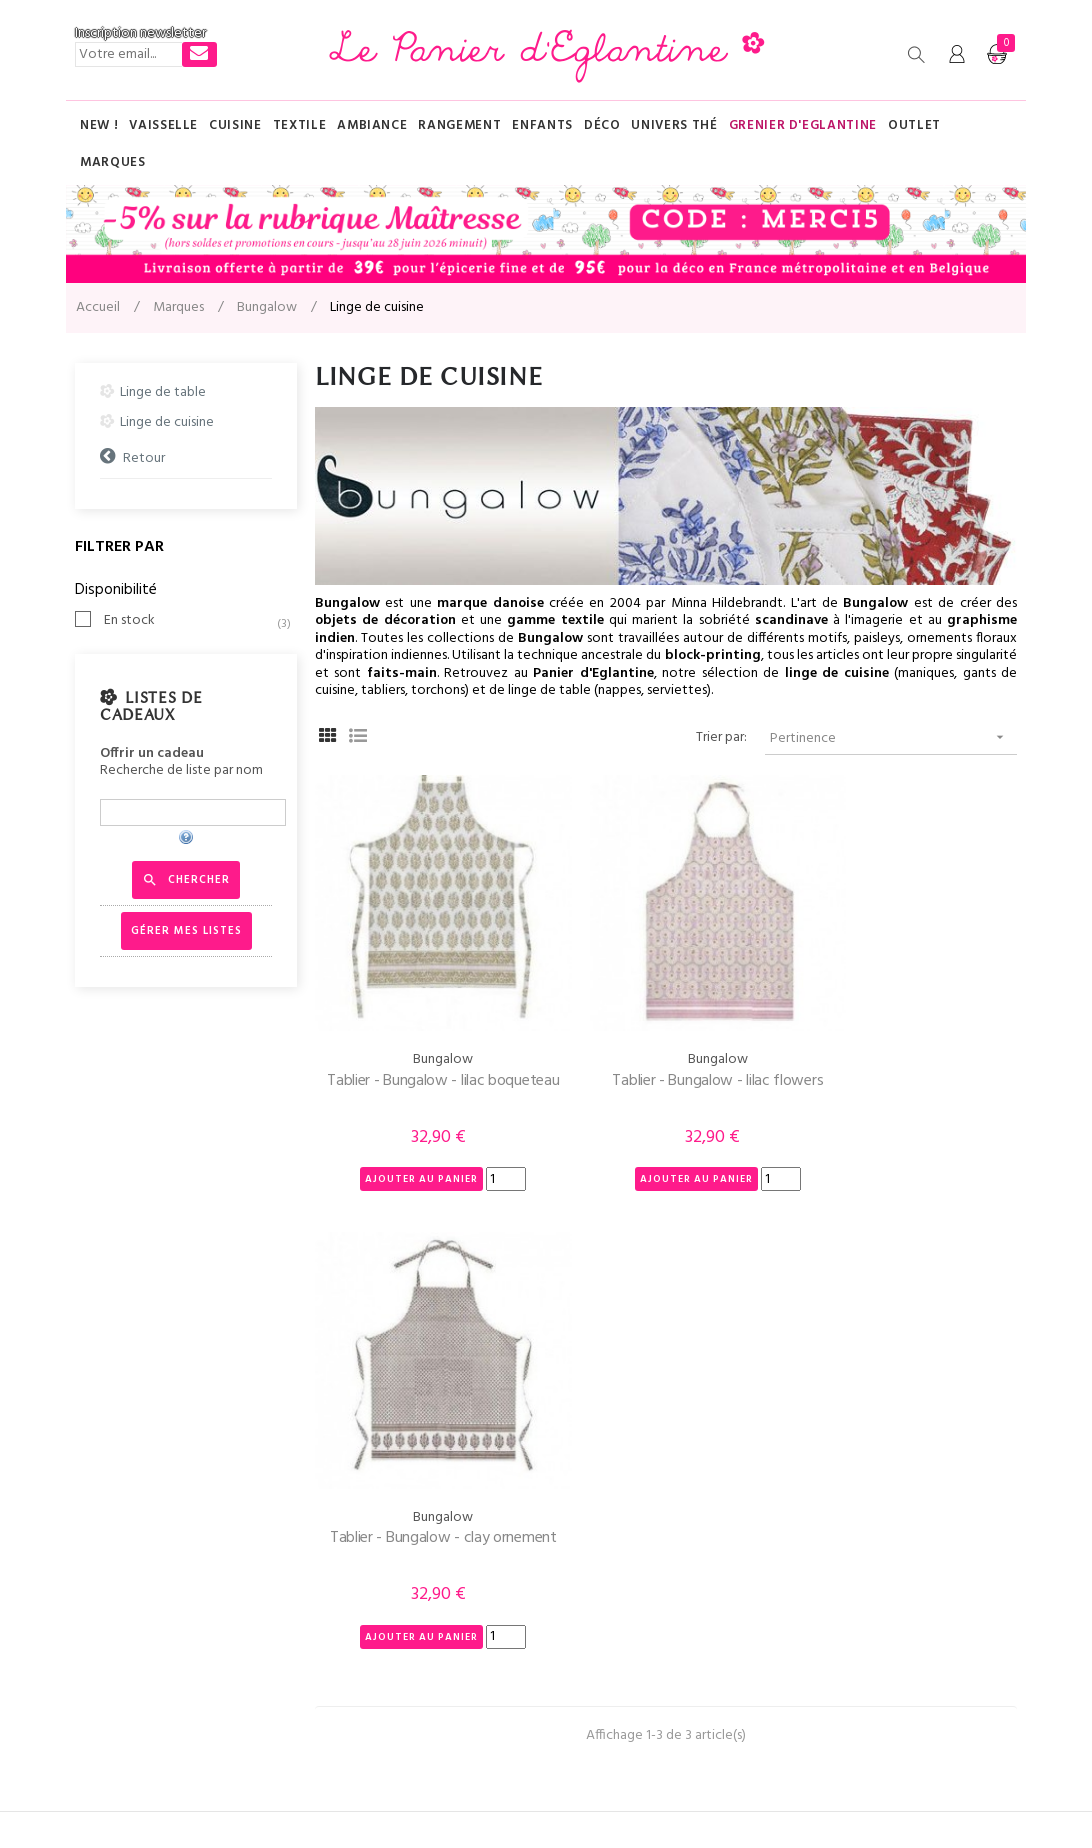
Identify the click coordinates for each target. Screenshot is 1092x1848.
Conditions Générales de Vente (409, 1662)
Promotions (590, 1702)
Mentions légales (339, 1796)
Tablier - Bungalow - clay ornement (906, 1058)
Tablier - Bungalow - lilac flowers (666, 1046)
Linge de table (163, 392)
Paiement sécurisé (369, 1622)
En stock (190, 621)
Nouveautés (591, 1662)
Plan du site (589, 1582)
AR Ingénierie (511, 1796)
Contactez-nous (124, 1582)
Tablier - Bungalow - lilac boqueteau (425, 1058)
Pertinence (893, 737)
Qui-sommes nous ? (372, 1542)
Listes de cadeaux (151, 707)
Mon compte (115, 1622)
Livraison (340, 1582)
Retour (144, 458)
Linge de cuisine (167, 422)
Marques (580, 1542)
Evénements (592, 1622)
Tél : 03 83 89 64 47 (132, 1542)
